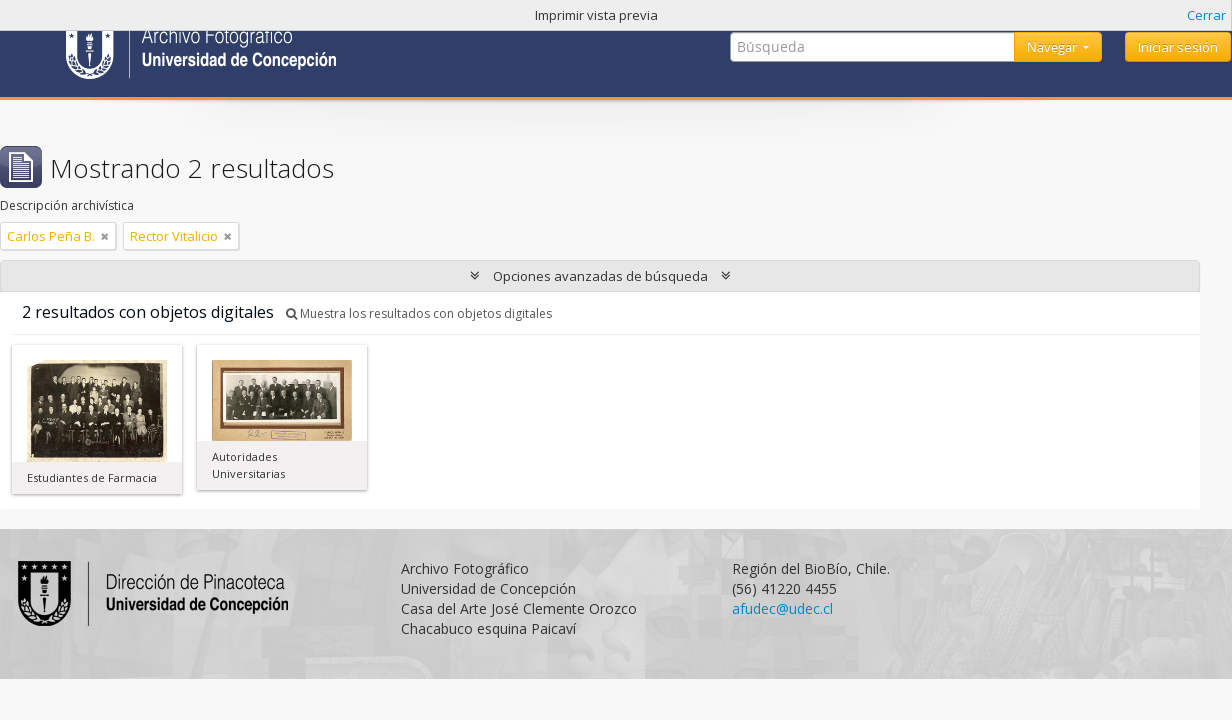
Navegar (1053, 47)
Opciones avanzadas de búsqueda (600, 276)
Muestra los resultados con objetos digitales (419, 313)
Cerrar (1206, 15)
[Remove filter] (105, 236)
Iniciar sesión (1178, 47)
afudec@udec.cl (782, 608)
